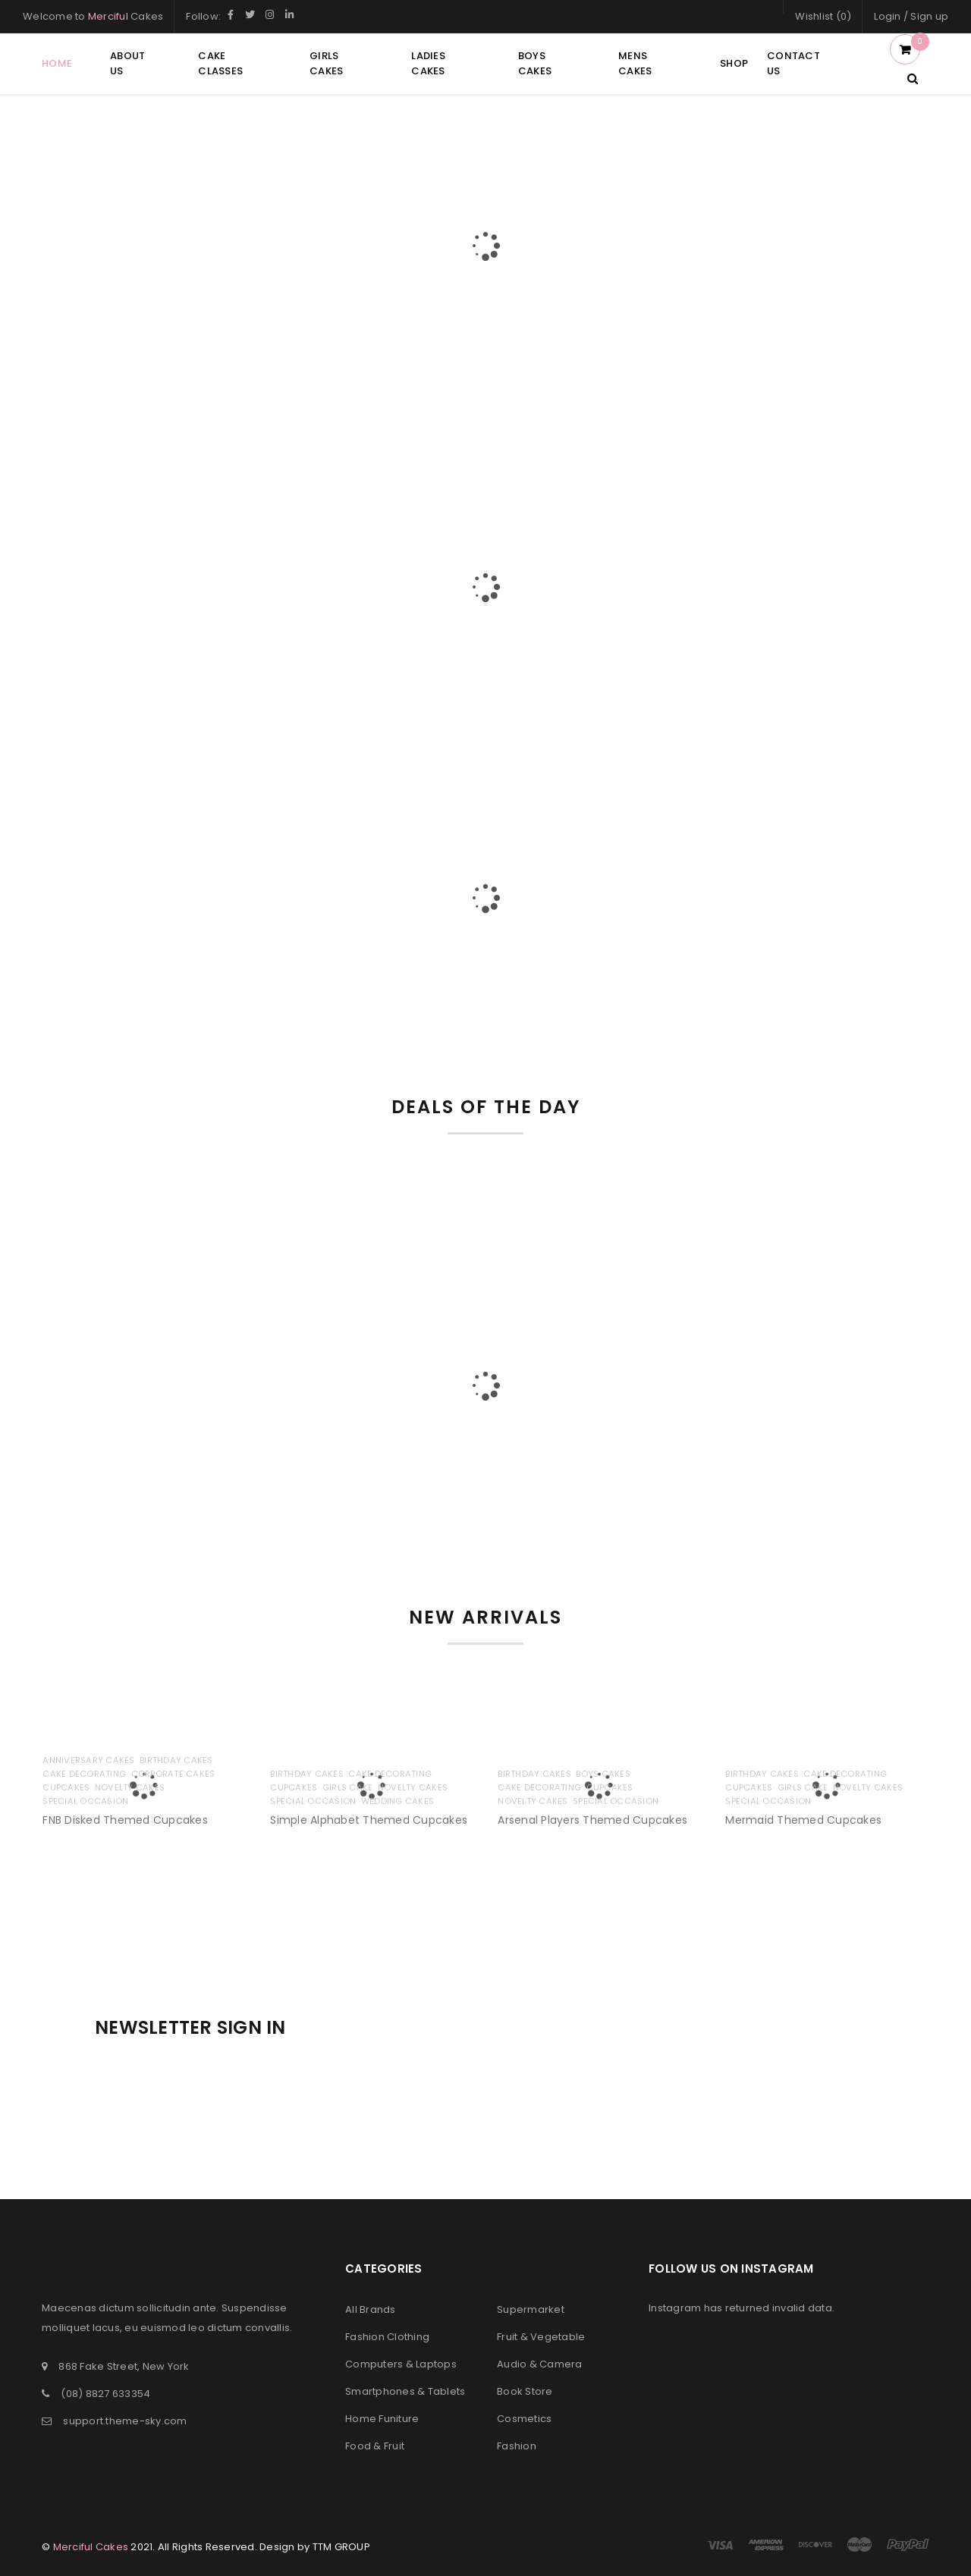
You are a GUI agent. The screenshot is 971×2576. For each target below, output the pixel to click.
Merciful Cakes (91, 2547)
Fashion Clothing (387, 2337)
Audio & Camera (540, 2364)
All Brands (370, 2309)
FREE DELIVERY (182, 500)
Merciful (108, 16)
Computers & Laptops (401, 2364)
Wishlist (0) (823, 16)
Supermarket (530, 2309)
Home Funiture (382, 2418)
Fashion (516, 2446)
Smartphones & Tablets (405, 2391)
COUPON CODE (789, 500)
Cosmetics (524, 2418)
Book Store (525, 2391)
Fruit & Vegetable (541, 2337)
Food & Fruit (374, 2446)
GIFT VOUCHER (485, 500)
